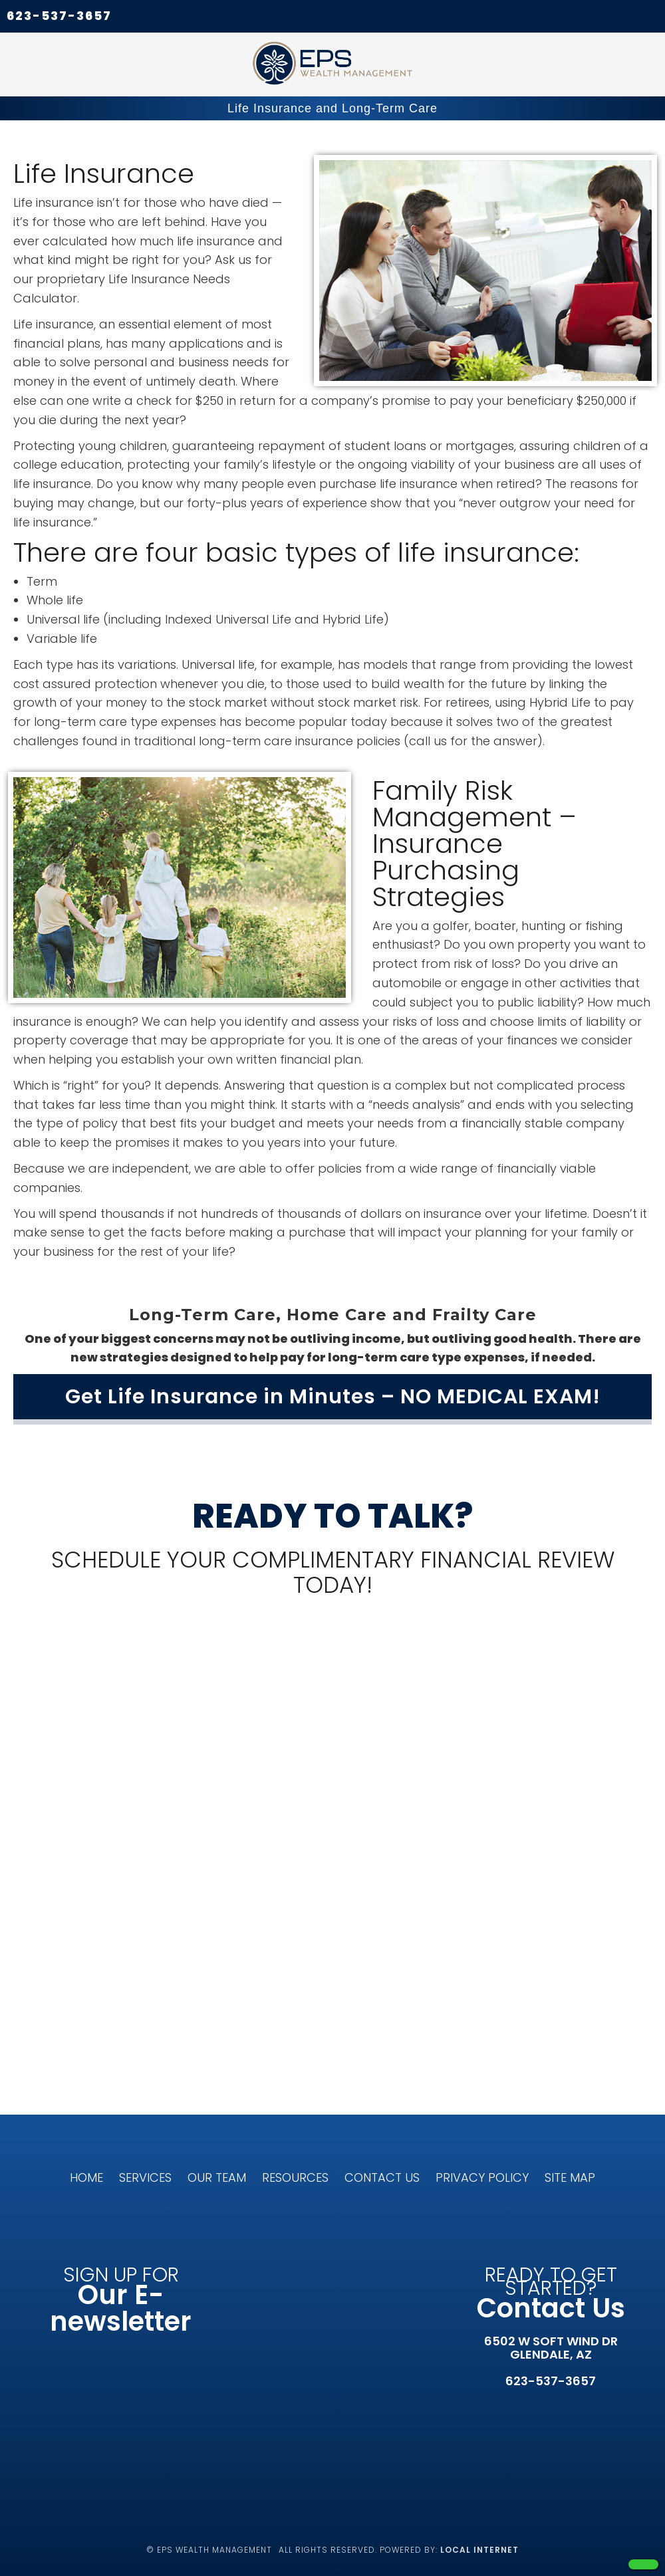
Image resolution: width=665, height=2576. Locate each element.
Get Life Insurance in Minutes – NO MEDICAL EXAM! (332, 1397)
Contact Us (382, 2177)
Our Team (217, 2177)
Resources (295, 2177)
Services (145, 2177)
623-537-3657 (59, 15)
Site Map (570, 2177)
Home (86, 2177)
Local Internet (479, 2549)
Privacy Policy (482, 2177)
